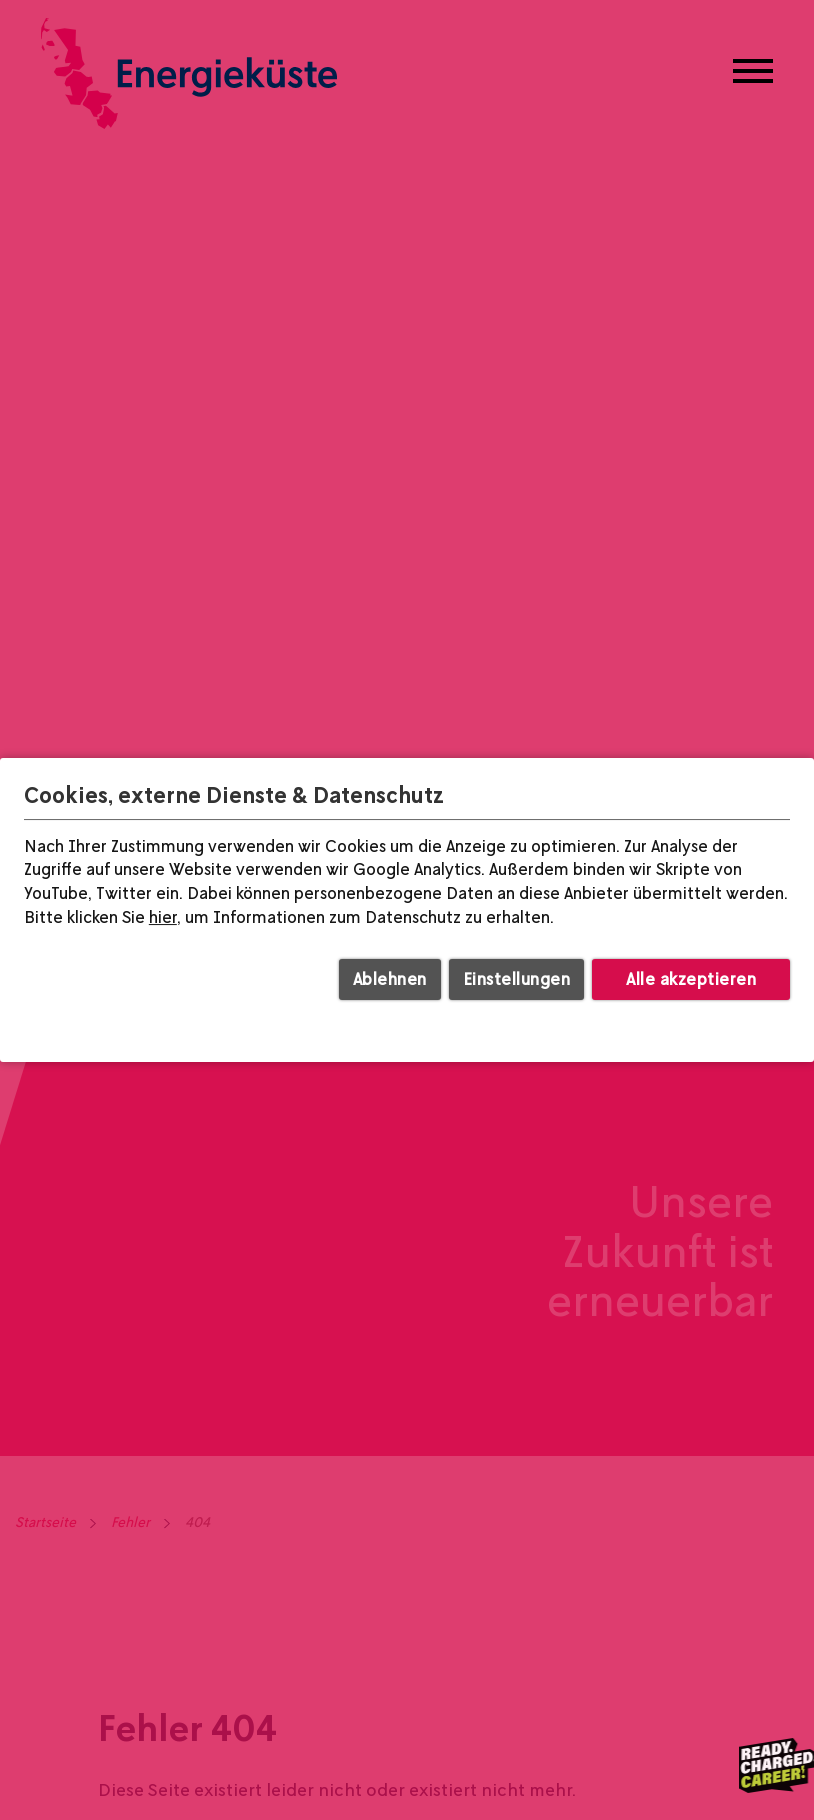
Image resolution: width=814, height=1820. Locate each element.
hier (163, 916)
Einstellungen (517, 978)
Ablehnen (390, 978)
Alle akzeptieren (691, 978)
